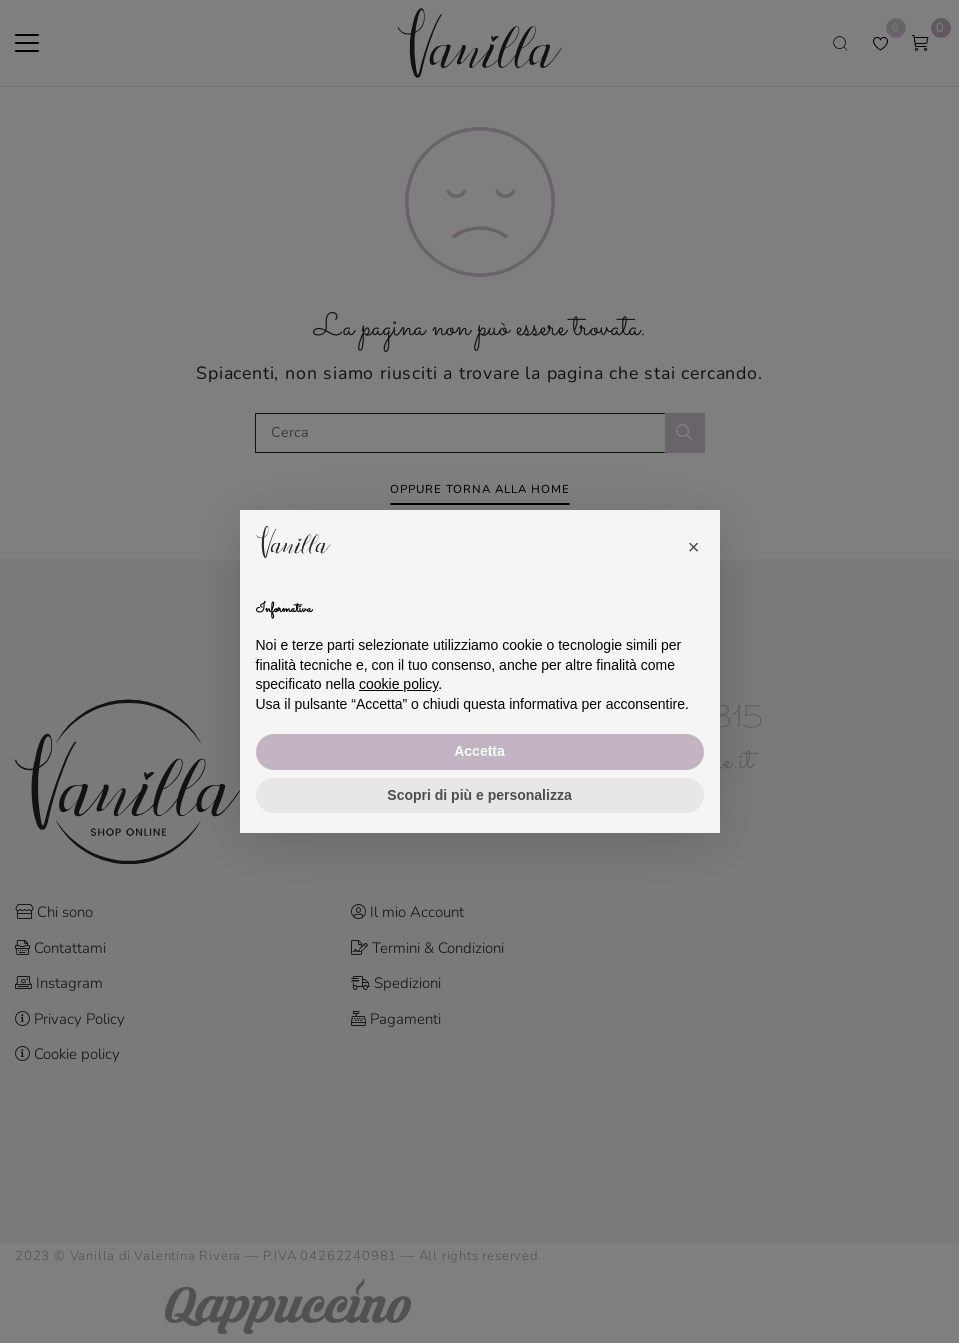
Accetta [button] (479, 751)
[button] (694, 542)
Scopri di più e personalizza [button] (479, 795)
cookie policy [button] (398, 684)
